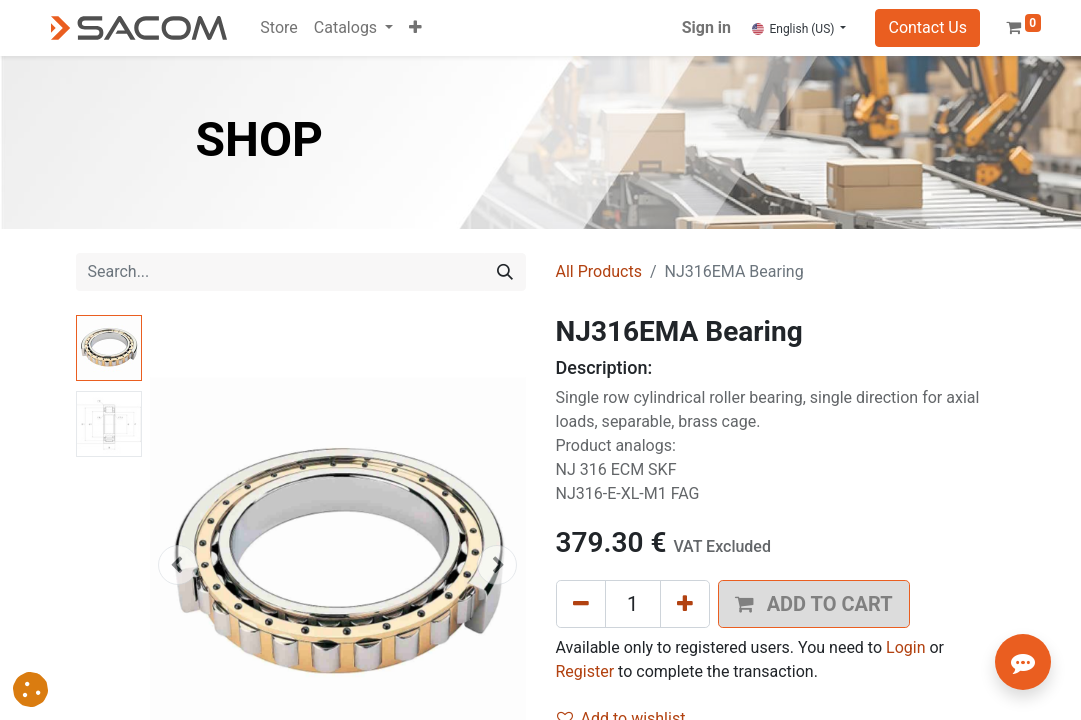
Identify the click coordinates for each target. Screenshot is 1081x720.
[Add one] (685, 604)
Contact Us (927, 27)
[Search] (505, 272)
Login (905, 647)
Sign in (706, 27)
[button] (415, 28)
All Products (599, 271)
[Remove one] (581, 604)
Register (585, 671)
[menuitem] (278, 28)
